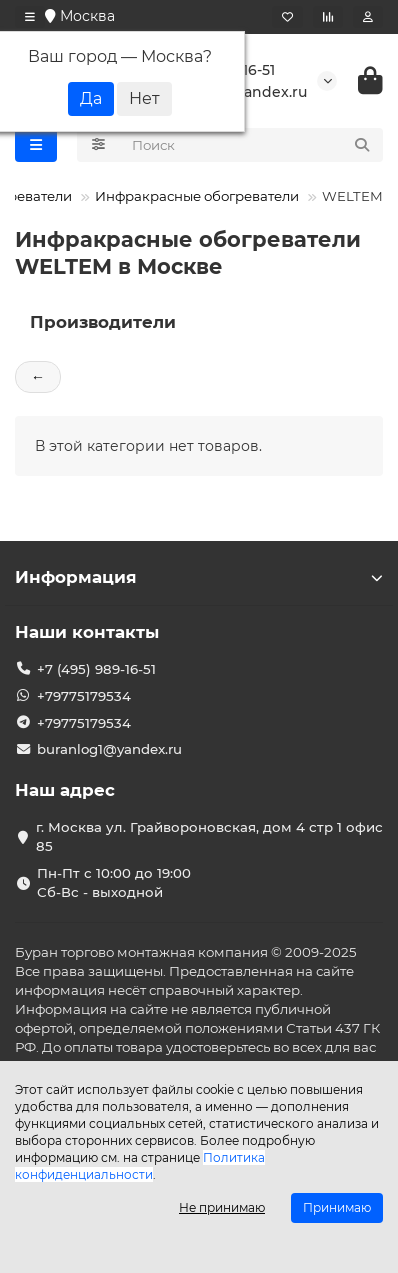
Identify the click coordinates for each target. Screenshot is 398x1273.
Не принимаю (222, 1207)
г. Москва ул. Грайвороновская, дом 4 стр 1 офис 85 (209, 836)
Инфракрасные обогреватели (197, 196)
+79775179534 (84, 696)
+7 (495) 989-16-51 (96, 669)
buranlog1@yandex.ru (109, 749)
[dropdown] (30, 17)
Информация (199, 577)
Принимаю (337, 1207)
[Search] (252, 145)
